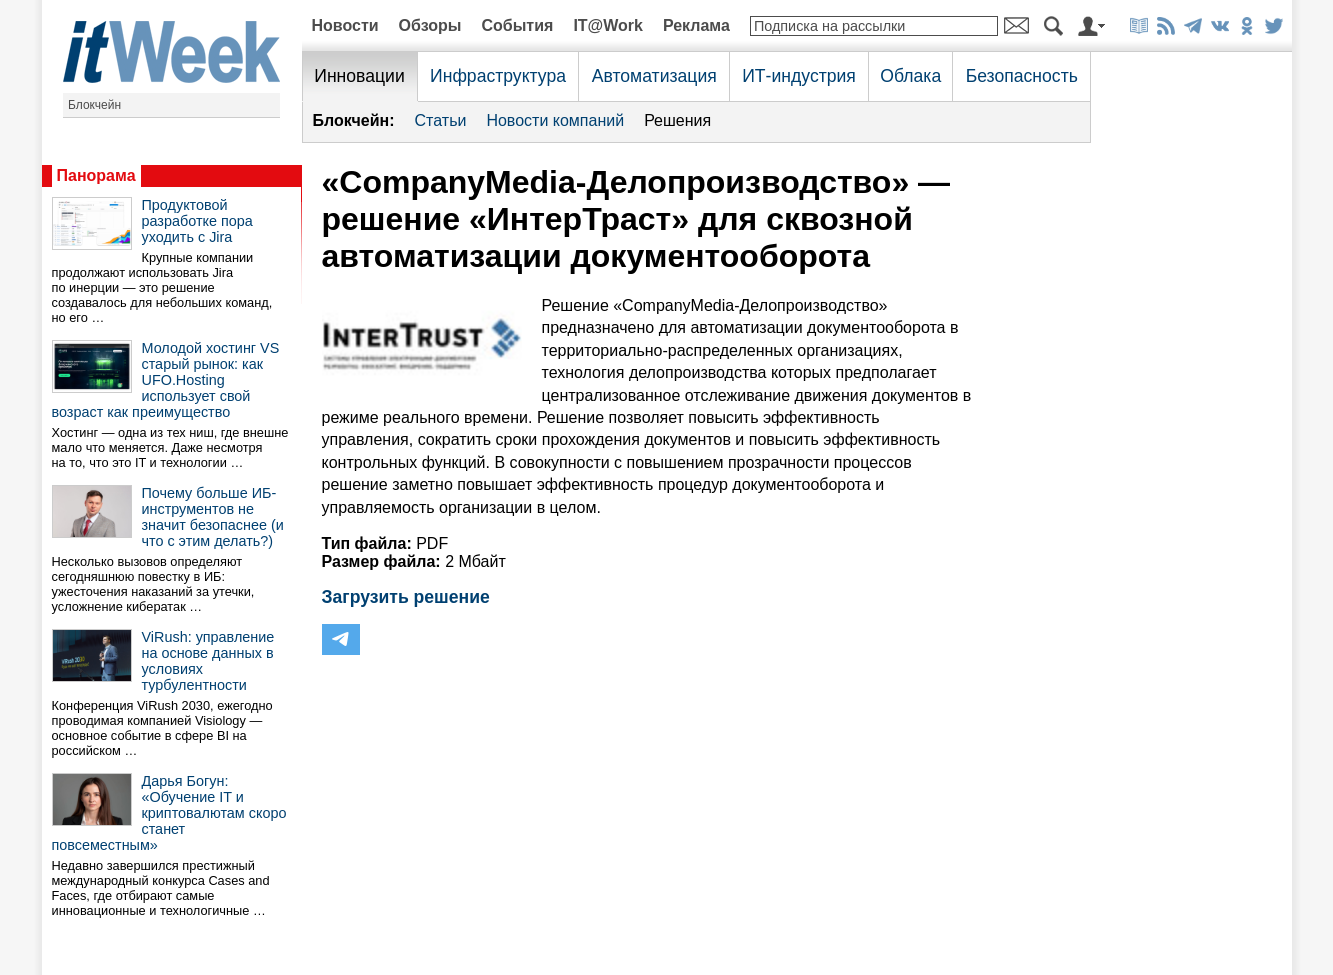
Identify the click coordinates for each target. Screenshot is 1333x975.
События (517, 25)
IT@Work (608, 25)
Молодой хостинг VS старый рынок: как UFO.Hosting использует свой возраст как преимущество (166, 380)
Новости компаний (555, 120)
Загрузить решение (406, 597)
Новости (345, 25)
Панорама (96, 175)
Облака (910, 76)
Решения (677, 120)
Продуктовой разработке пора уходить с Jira (197, 221)
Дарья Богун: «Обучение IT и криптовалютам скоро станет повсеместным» (169, 813)
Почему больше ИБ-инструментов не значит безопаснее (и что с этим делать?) (213, 517)
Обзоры (430, 25)
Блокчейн (94, 105)
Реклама (696, 25)
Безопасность (1022, 76)
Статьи (441, 120)
